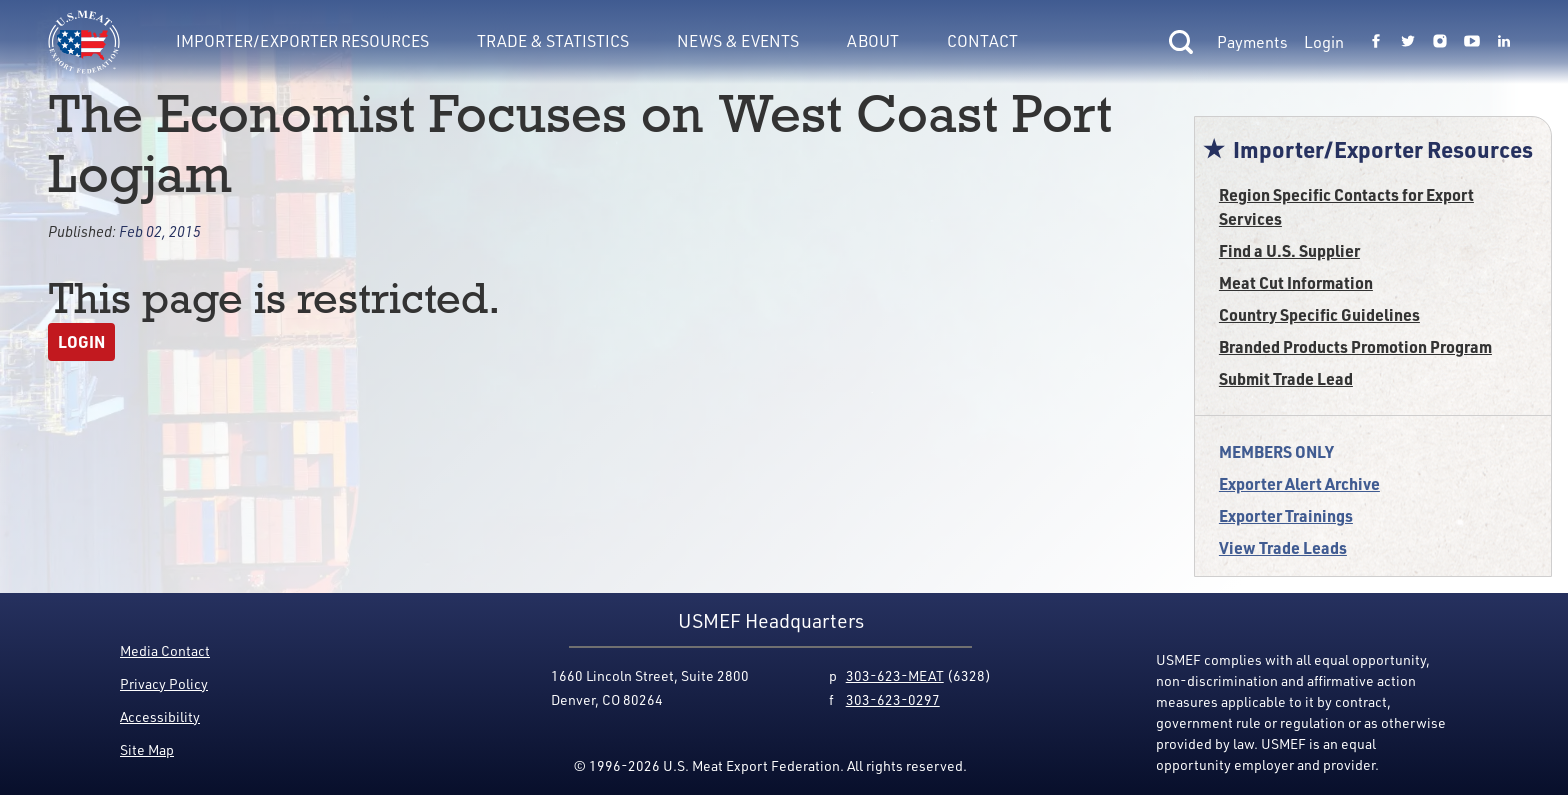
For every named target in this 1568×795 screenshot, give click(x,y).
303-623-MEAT (895, 675)
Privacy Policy (164, 683)
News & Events (738, 41)
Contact (982, 41)
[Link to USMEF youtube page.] (1472, 42)
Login (1324, 42)
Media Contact (165, 650)
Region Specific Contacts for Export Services (1346, 206)
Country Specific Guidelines (1319, 314)
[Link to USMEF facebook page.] (1376, 42)
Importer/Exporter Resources (302, 41)
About (873, 41)
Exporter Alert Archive (1299, 483)
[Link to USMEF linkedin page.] (1504, 42)
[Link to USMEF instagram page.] (1440, 42)
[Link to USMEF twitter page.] (1408, 42)
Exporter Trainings (1286, 515)
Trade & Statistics (553, 41)
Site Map (147, 749)
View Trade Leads (1283, 547)
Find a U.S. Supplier (1289, 250)
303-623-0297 (893, 699)
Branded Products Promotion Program (1355, 346)
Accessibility (160, 716)
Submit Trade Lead (1286, 378)
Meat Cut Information (1296, 282)
